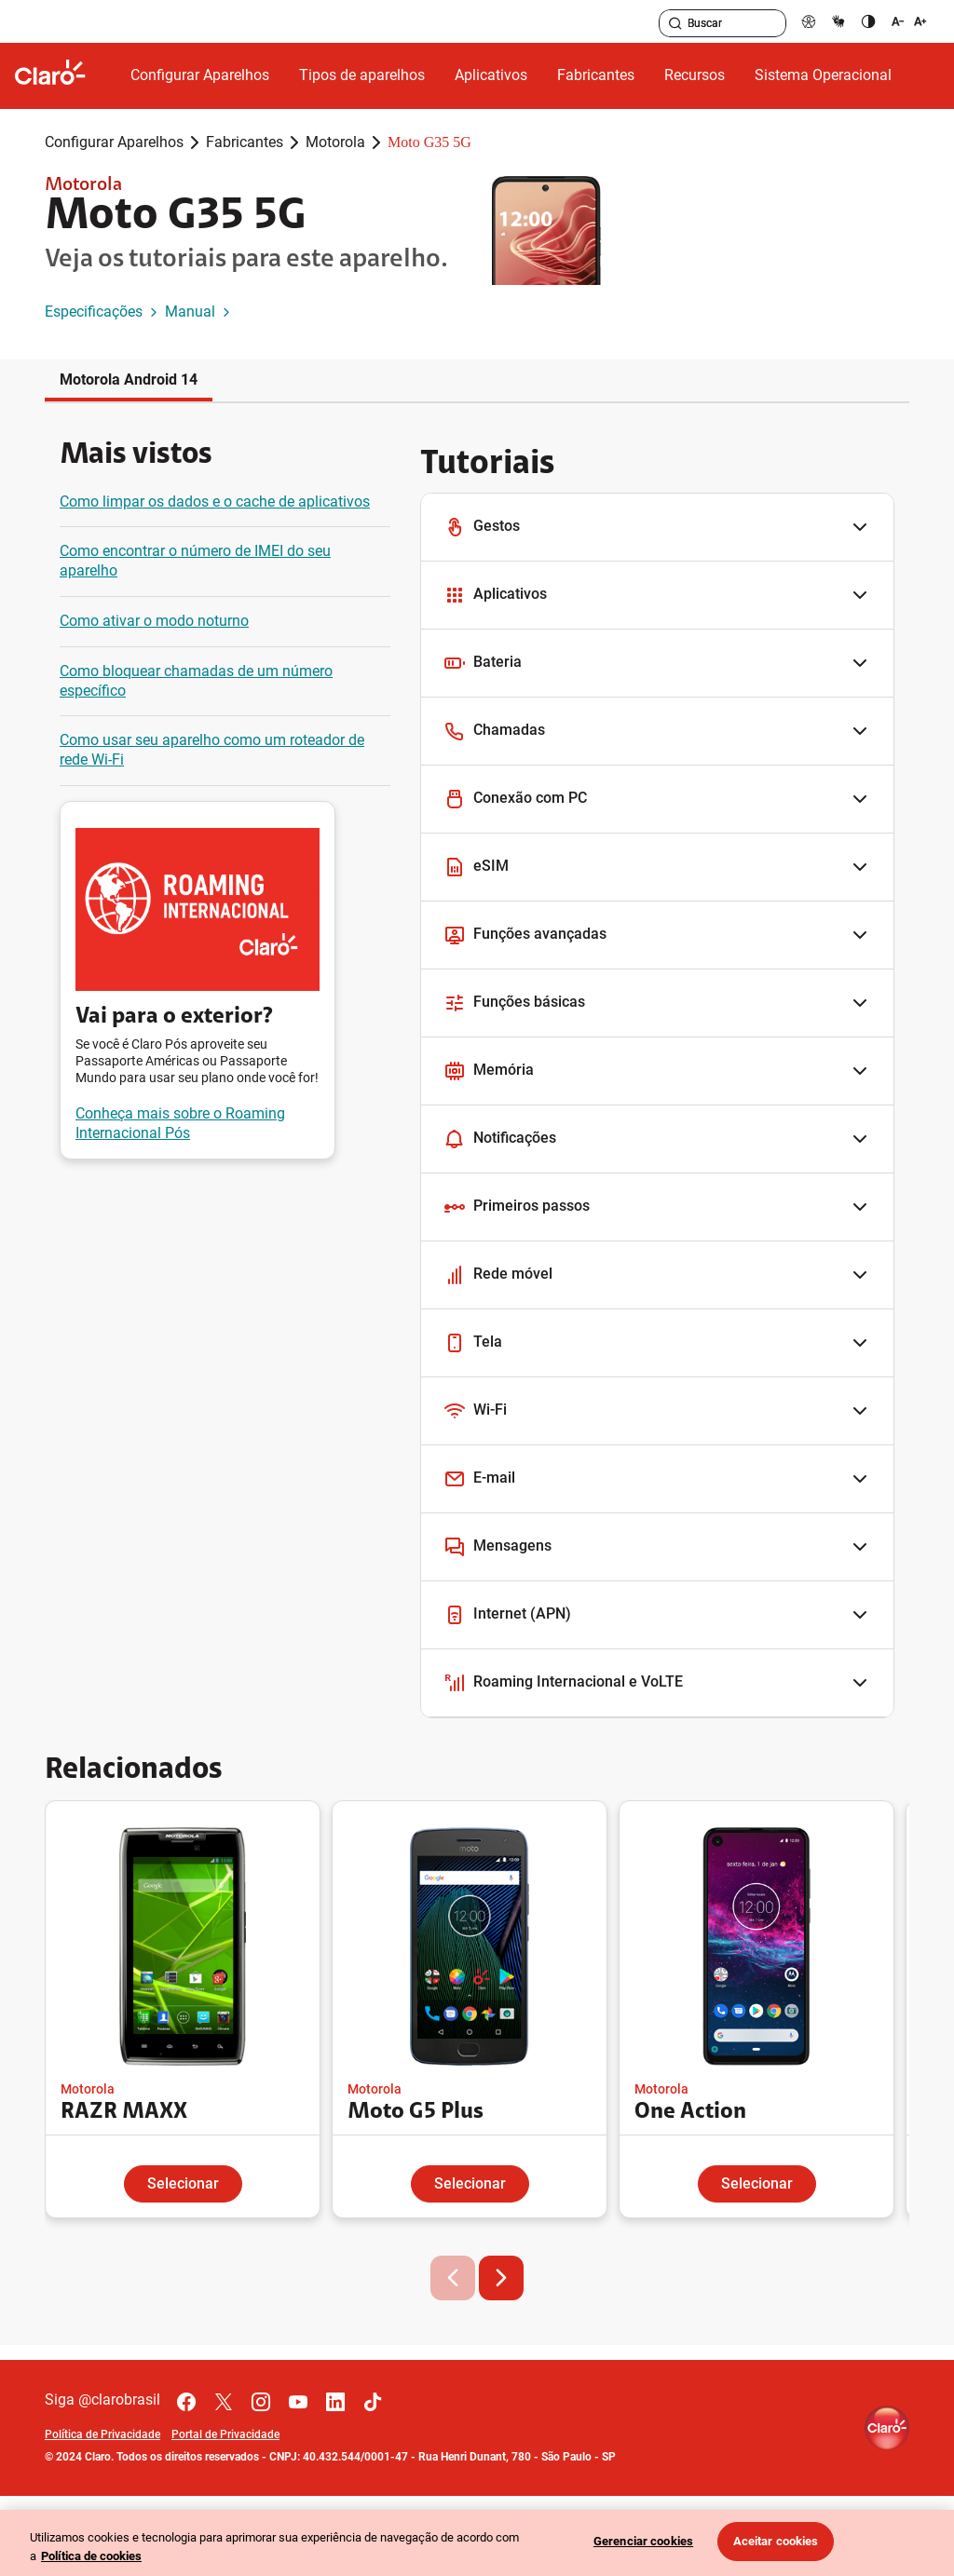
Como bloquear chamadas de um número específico (196, 680)
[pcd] (809, 21)
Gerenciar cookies (643, 2541)
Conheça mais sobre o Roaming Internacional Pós (180, 1123)
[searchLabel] (722, 23)
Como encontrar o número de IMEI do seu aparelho (195, 560)
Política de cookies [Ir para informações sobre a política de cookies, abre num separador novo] (91, 2556)
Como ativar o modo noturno (154, 621)
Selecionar (183, 2183)
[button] (657, 528)
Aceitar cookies (776, 2541)
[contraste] (868, 21)
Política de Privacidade (102, 2434)
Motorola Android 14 (129, 379)
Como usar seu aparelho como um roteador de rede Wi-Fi (212, 749)
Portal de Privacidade (225, 2434)
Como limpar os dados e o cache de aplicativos (215, 501)
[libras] (838, 21)
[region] (477, 2543)
